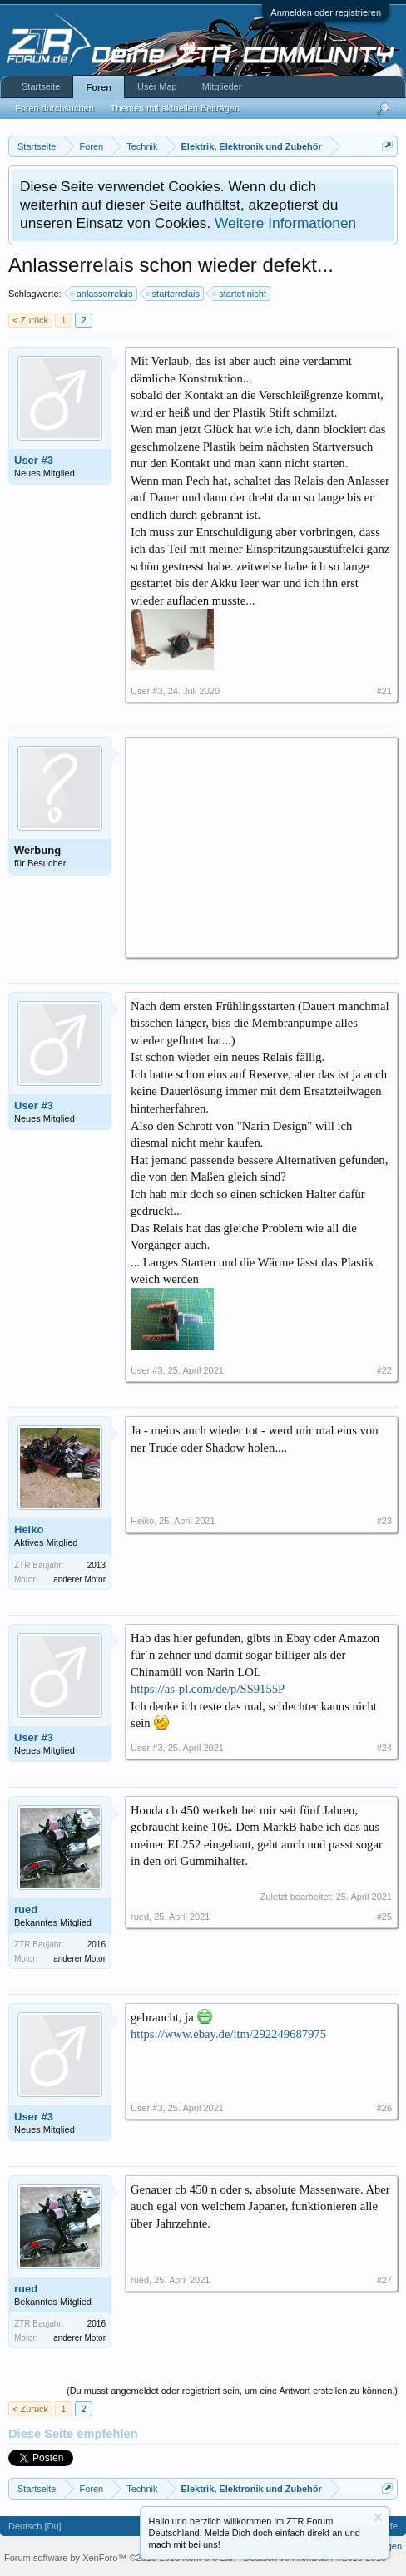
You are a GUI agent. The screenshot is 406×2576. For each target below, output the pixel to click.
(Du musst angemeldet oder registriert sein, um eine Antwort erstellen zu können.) (232, 2391)
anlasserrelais (102, 293)
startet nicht (240, 293)
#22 (384, 1370)
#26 (384, 2108)
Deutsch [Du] (35, 2526)
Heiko (28, 1529)
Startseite (41, 86)
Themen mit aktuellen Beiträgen (175, 108)
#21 (384, 691)
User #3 (33, 460)
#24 (384, 1748)
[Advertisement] (261, 846)
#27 (384, 2280)
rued (25, 1909)
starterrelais (173, 293)
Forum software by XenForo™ (119, 2558)
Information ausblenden (378, 2517)
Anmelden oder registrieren (325, 12)
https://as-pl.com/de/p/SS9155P (208, 1688)
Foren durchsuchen (54, 108)
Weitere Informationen (285, 223)
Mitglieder (222, 86)
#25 (384, 1917)
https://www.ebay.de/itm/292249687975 (228, 2034)
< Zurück (30, 320)
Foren (98, 87)
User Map (157, 86)
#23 (384, 1521)
